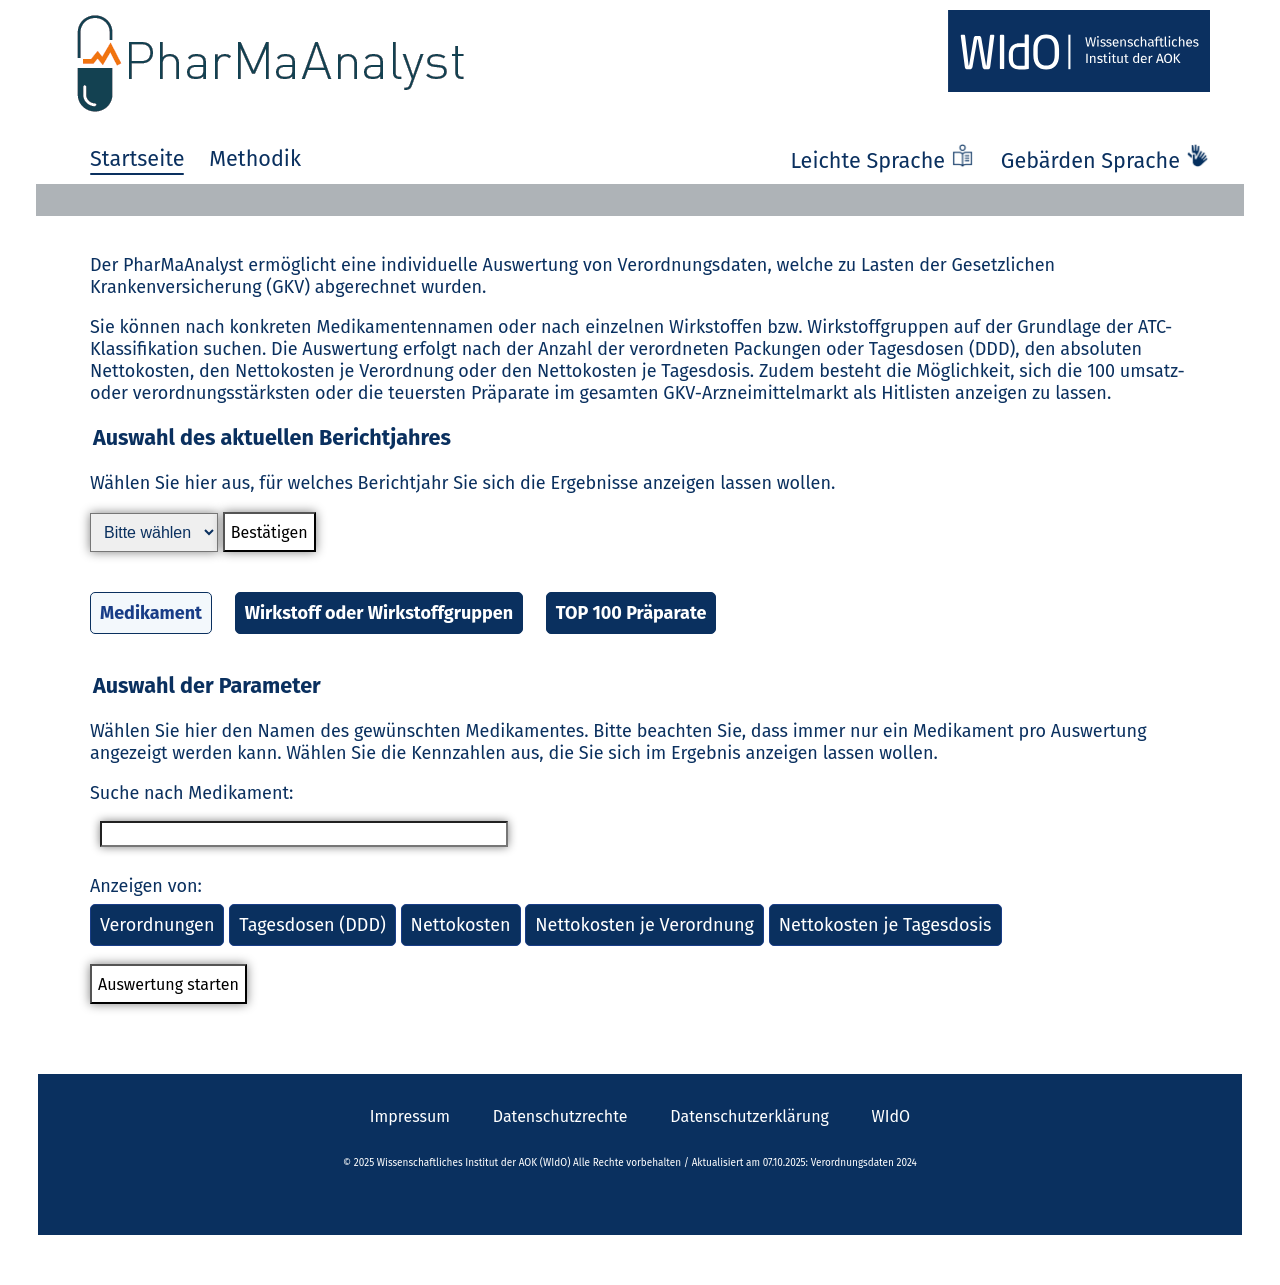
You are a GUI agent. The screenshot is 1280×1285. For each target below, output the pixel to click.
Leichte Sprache (885, 161)
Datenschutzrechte (560, 1116)
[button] (640, 543)
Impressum (410, 1116)
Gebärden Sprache (1105, 161)
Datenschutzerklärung (749, 1116)
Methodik (255, 159)
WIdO (891, 1116)
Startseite (137, 159)
